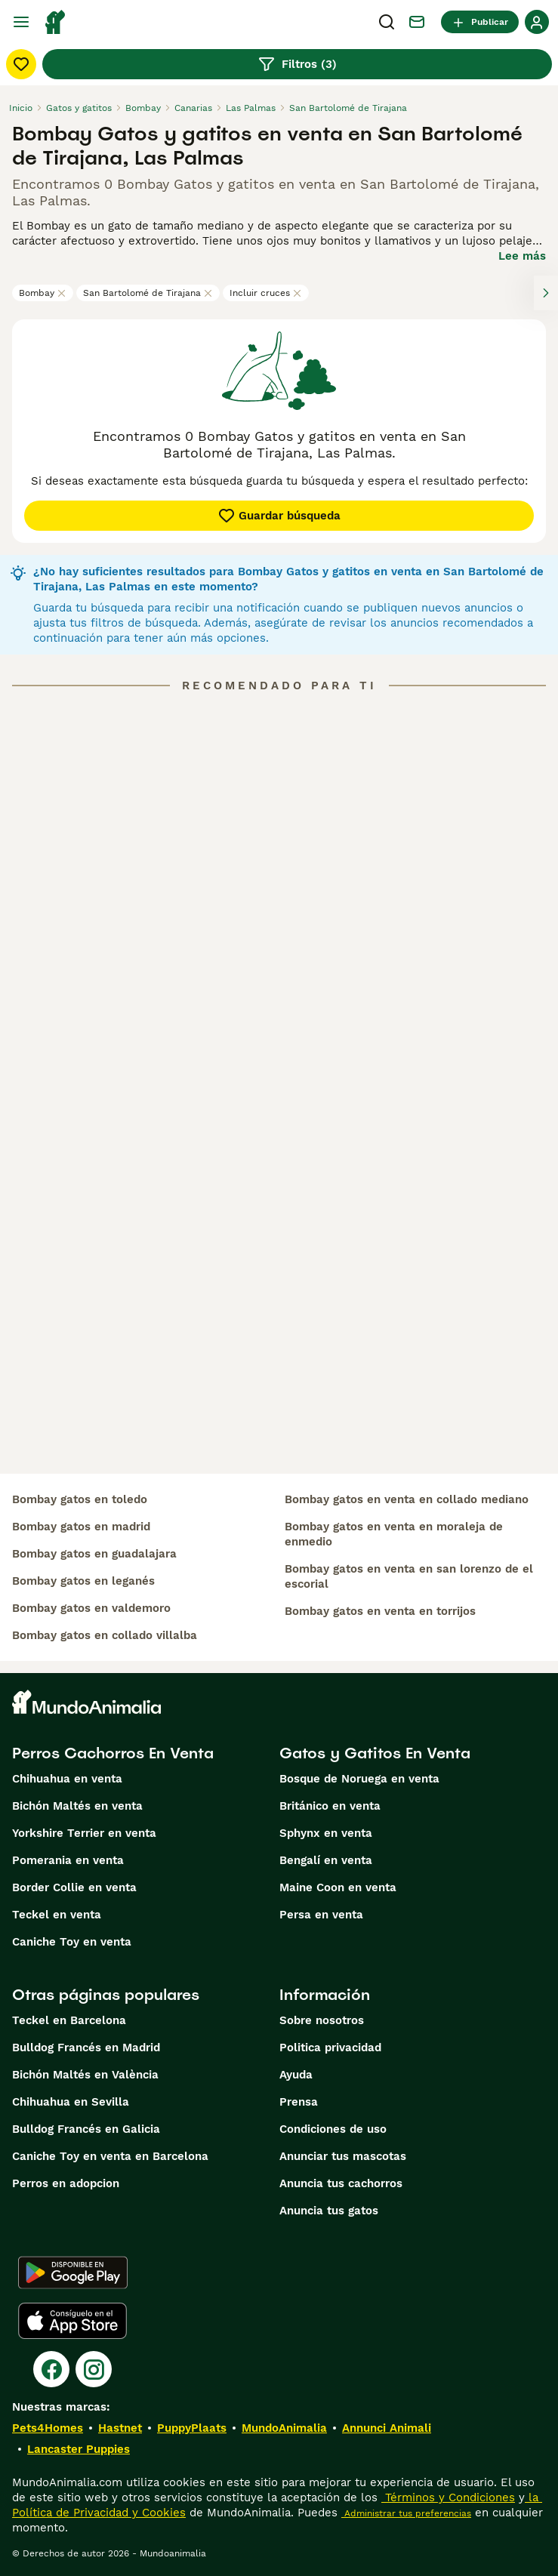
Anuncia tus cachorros (340, 2183)
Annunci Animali (386, 2428)
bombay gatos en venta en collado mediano (407, 1499)
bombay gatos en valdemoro (91, 1608)
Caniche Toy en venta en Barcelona (110, 2156)
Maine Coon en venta (337, 1887)
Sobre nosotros (321, 2020)
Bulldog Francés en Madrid (86, 2047)
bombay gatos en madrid (81, 1526)
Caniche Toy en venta (71, 1942)
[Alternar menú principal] (21, 22)
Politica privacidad (330, 2047)
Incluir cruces (266, 293)
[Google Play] (73, 2272)
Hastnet (120, 2428)
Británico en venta (330, 1806)
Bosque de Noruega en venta (359, 1779)
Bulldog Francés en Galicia (86, 2129)
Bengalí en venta (325, 1860)
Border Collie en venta (74, 1887)
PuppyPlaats (192, 2428)
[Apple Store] (72, 2321)
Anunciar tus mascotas (342, 2156)
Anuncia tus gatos (328, 2210)
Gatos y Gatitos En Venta (374, 1753)
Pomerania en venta (68, 1860)
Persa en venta (321, 1914)
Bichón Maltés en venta (77, 1806)
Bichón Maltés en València (85, 2074)
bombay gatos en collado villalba (104, 1635)
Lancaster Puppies (78, 2449)
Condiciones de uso (333, 2129)
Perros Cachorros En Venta (113, 1753)
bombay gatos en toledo (79, 1499)
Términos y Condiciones (448, 2497)
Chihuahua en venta (67, 1779)
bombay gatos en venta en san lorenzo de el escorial (409, 1576)
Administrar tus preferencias (406, 2513)
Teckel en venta (56, 1914)
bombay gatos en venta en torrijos (380, 1611)
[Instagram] (94, 2369)
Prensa (298, 2102)
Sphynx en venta (325, 1833)
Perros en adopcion (65, 2183)
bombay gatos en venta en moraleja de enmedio (394, 1534)
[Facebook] (51, 2369)
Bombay (42, 293)
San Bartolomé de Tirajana (148, 293)
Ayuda (296, 2074)
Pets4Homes (47, 2428)
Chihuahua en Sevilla (70, 2102)
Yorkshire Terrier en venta (84, 1833)
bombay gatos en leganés (83, 1581)
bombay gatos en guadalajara (94, 1554)
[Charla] (417, 22)
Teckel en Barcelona (69, 2020)
